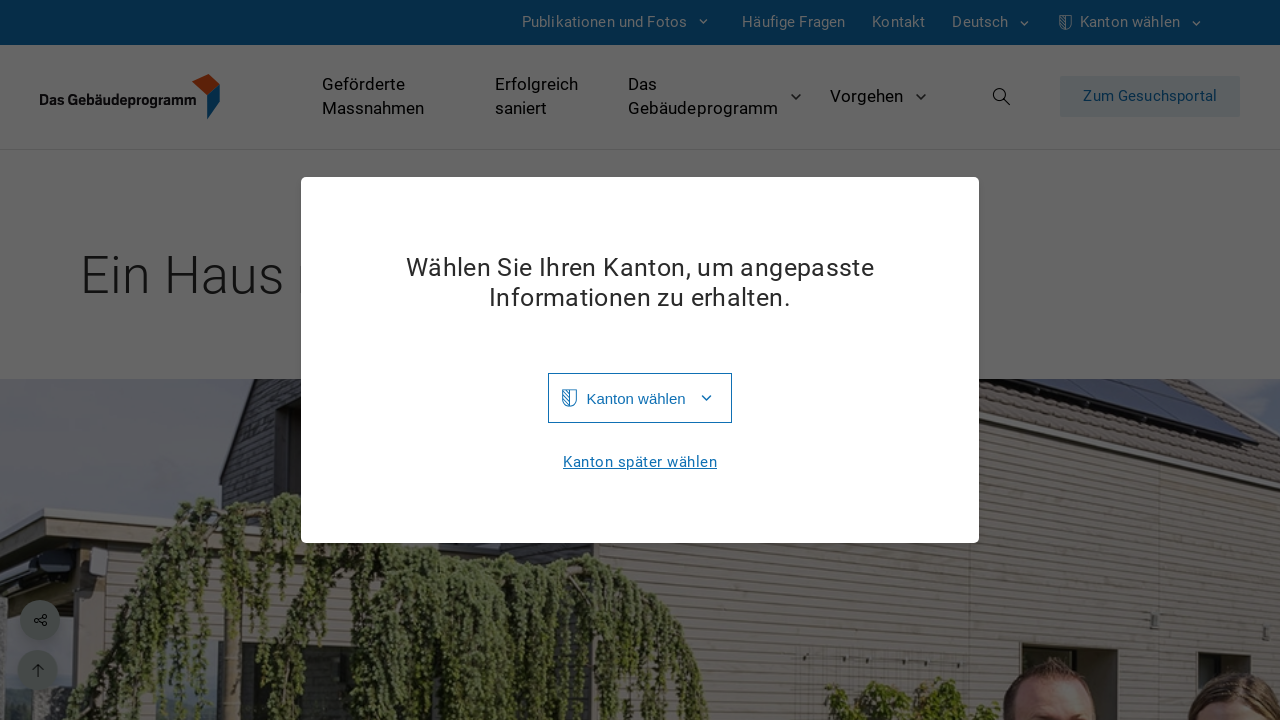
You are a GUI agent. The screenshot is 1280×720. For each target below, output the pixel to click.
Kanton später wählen (640, 462)
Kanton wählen (635, 398)
